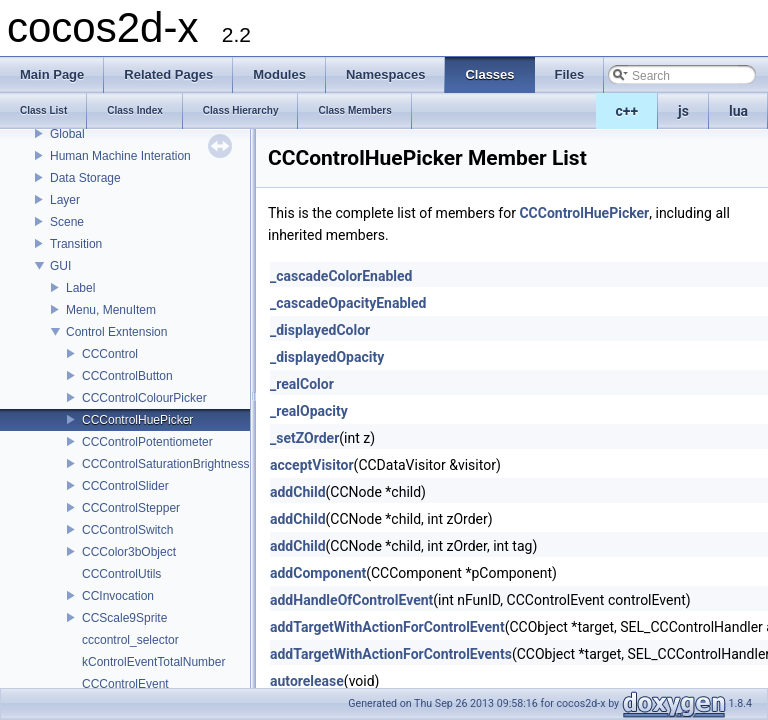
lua (738, 111)
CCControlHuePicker (137, 420)
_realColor (302, 384)
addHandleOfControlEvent (351, 600)
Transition (76, 244)
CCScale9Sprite (124, 618)
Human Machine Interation (120, 156)
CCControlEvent (125, 684)
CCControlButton (127, 376)
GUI (60, 266)
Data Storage (85, 178)
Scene (67, 222)
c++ (627, 111)
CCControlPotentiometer (147, 442)
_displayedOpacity (327, 357)
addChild (298, 492)
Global (67, 134)
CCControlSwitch (127, 530)
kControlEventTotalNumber (153, 662)
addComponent (318, 573)
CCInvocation (118, 596)
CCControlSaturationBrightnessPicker (182, 464)
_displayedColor (320, 330)
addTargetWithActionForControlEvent (387, 627)
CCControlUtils (121, 574)
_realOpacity (309, 411)
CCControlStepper (131, 508)
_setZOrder (304, 438)
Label (80, 288)
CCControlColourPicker (144, 398)
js (683, 111)
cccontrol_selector (130, 640)
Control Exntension (116, 332)
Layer (65, 200)
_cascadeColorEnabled (341, 276)
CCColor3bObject (129, 552)
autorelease (307, 681)
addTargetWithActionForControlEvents (391, 654)
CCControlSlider (125, 486)
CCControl (110, 354)
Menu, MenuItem (111, 310)
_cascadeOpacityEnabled (348, 303)
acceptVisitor (312, 465)
